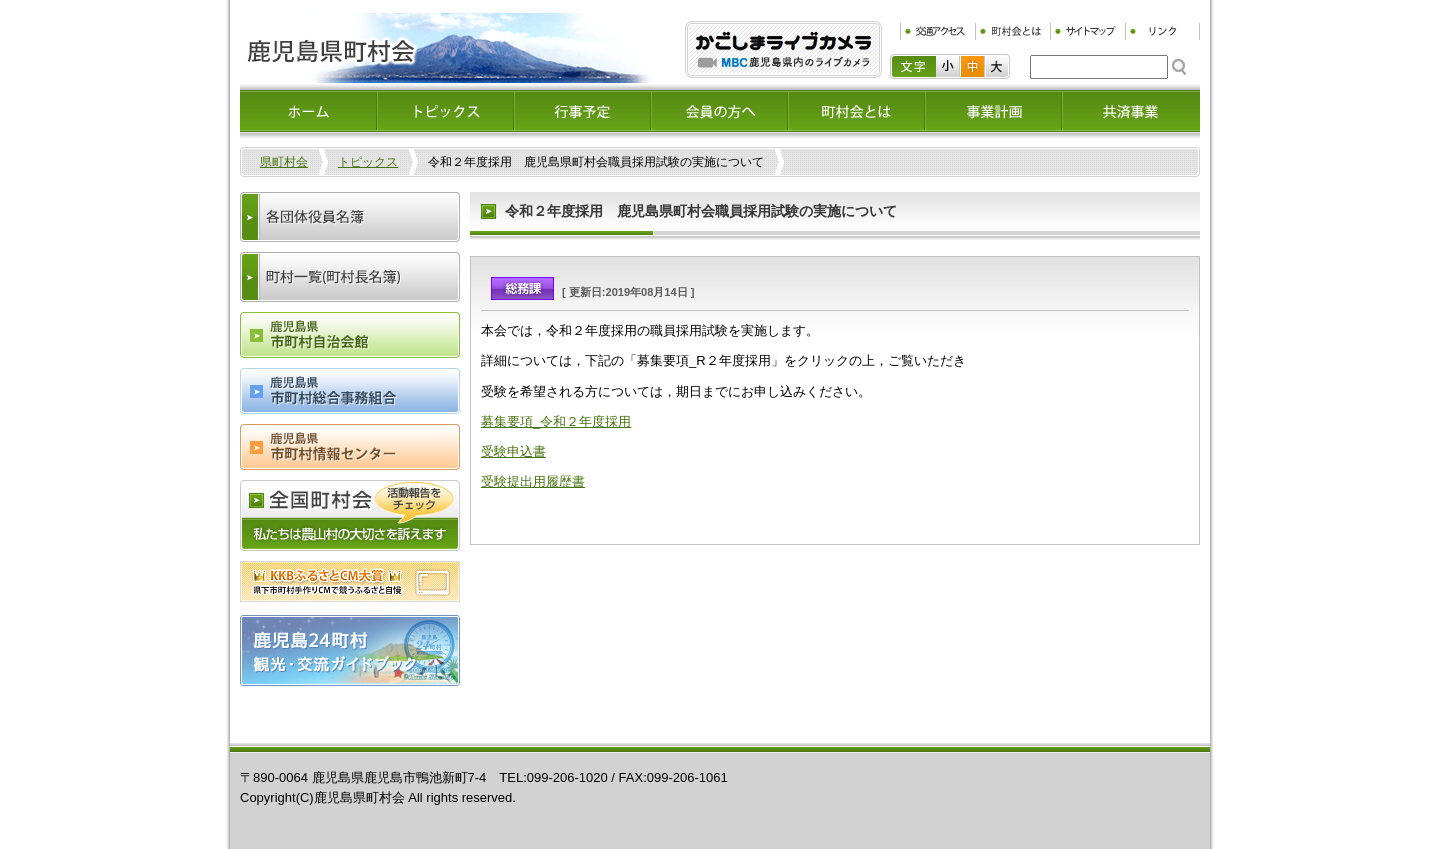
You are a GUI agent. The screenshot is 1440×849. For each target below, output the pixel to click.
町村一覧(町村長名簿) (350, 277)
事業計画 (993, 111)
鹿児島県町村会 (447, 48)
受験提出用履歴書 (533, 481)
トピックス (445, 111)
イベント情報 (582, 111)
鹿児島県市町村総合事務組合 (350, 391)
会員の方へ (719, 111)
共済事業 (1130, 111)
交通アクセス (937, 31)
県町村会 (284, 162)
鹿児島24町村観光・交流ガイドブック (350, 650)
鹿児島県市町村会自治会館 (350, 335)
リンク (1162, 31)
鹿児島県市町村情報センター (350, 447)
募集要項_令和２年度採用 (556, 421)
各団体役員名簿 (350, 217)
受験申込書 (513, 451)
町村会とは (1012, 31)
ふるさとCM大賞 (350, 581)
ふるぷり (783, 49)
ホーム (308, 111)
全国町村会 (350, 515)
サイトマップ (1087, 31)
